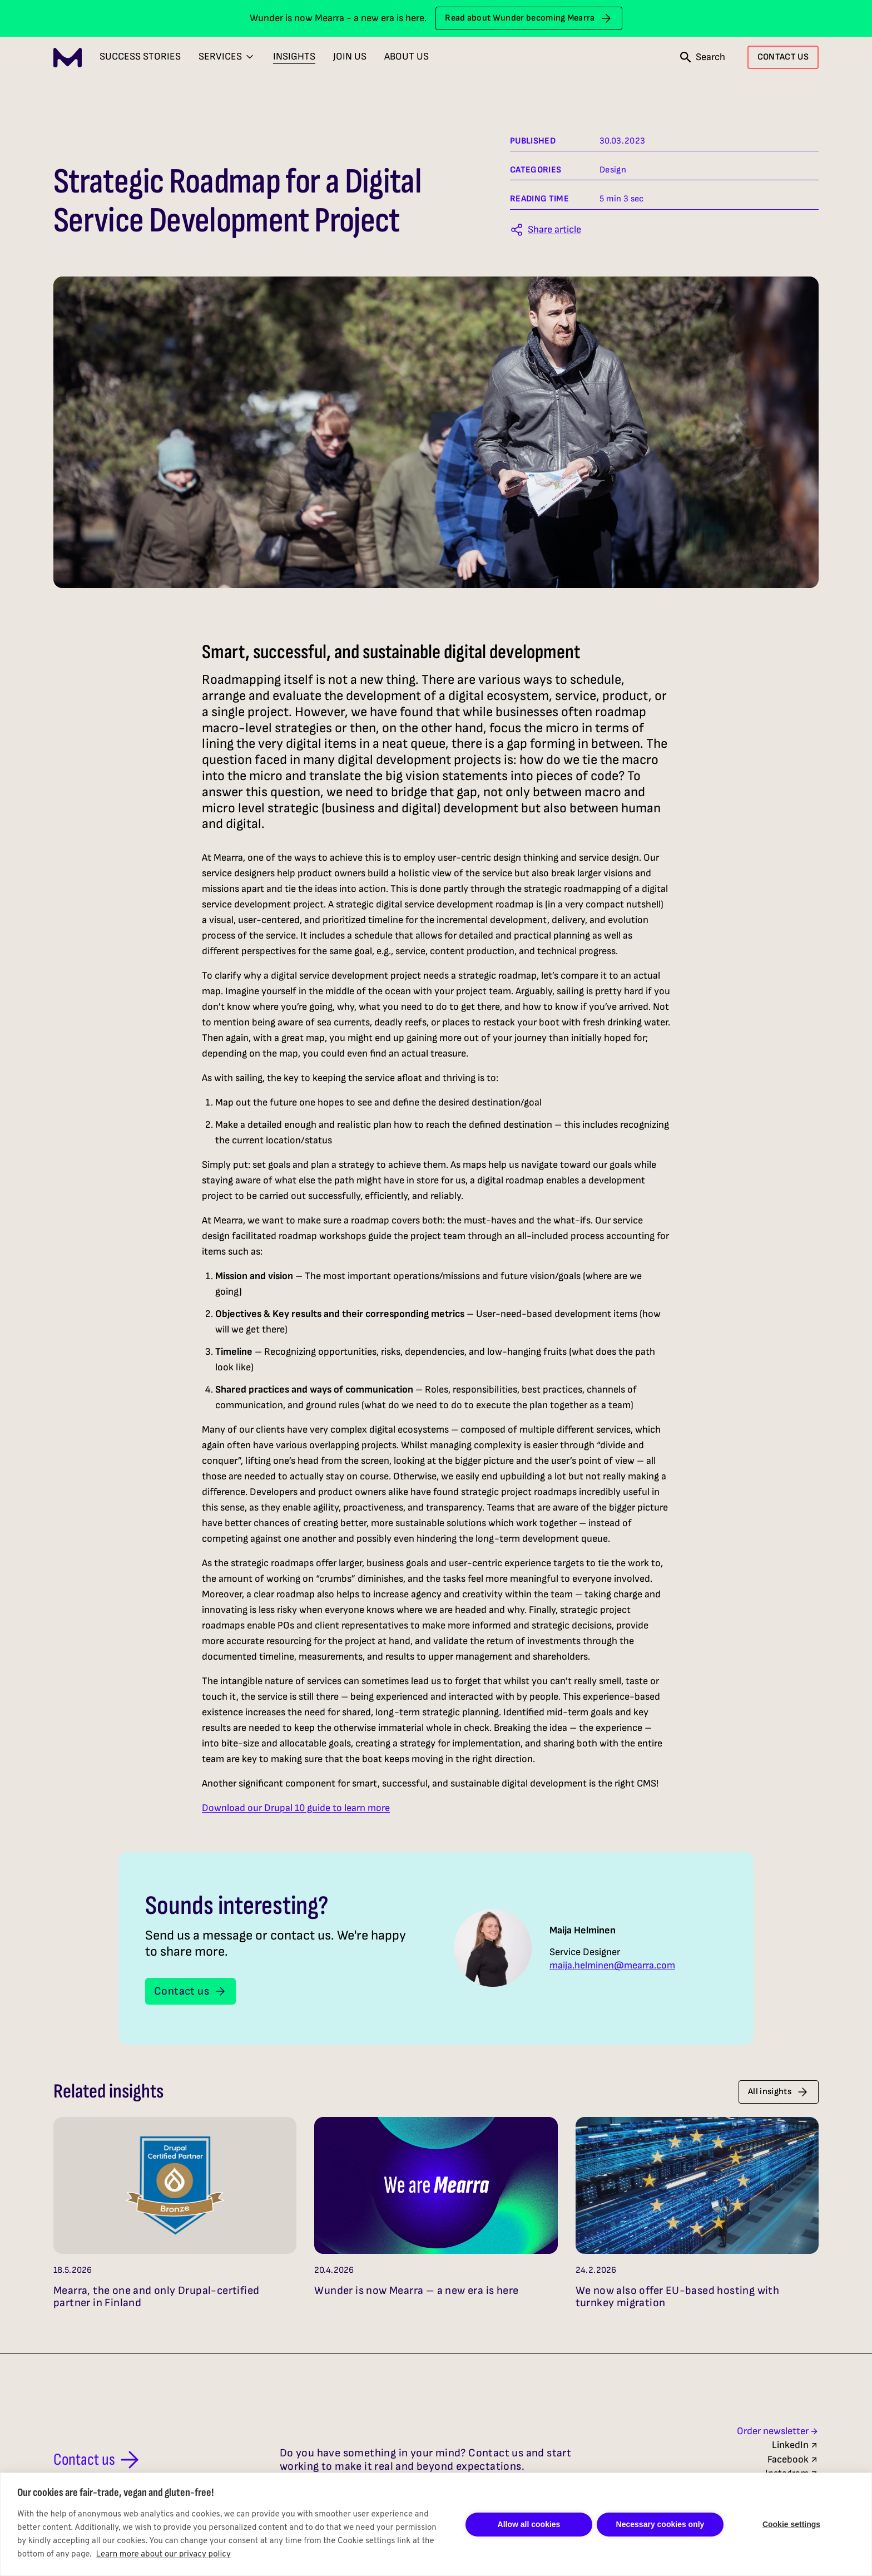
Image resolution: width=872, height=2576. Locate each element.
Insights (294, 56)
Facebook (793, 2459)
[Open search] (702, 57)
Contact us (190, 1991)
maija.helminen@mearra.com (612, 1965)
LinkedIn (795, 2445)
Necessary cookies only (660, 2524)
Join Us (349, 56)
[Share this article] (545, 230)
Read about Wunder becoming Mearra (529, 18)
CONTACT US (783, 57)
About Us (406, 56)
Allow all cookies (529, 2524)
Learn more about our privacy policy (163, 2554)
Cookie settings (791, 2524)
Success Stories (140, 56)
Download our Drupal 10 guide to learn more (296, 1808)
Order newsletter (778, 2431)
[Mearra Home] (67, 57)
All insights (778, 2092)
